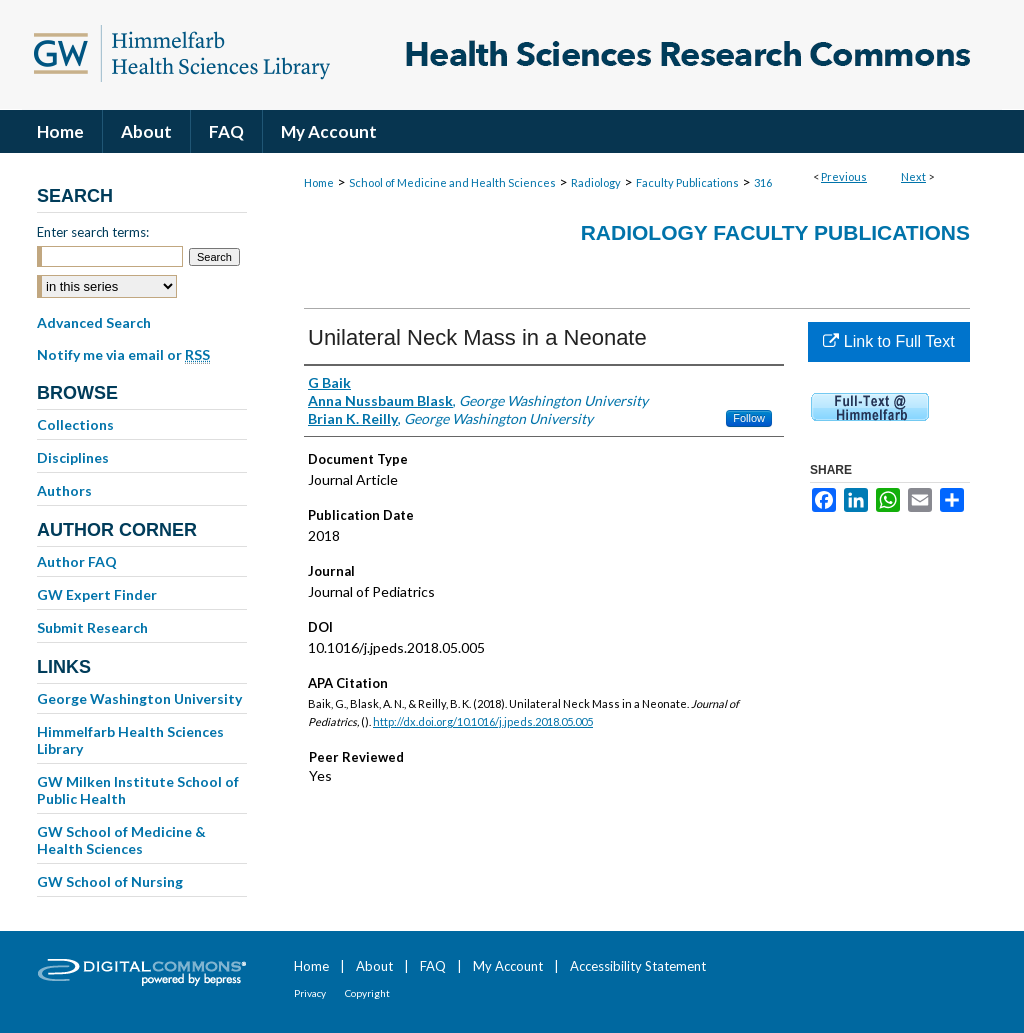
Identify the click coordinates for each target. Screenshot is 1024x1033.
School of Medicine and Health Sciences (452, 182)
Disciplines (73, 457)
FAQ (433, 966)
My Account (508, 966)
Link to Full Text (888, 341)
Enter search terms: (93, 232)
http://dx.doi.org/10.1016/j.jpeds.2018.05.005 (483, 721)
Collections (75, 424)
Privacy (310, 993)
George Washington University (139, 698)
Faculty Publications (687, 182)
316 (763, 182)
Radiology (596, 182)
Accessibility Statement (638, 966)
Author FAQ (77, 561)
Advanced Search (94, 322)
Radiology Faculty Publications (775, 232)
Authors (64, 490)
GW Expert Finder (97, 594)
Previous (844, 176)
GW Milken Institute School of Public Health (138, 790)
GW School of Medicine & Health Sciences (121, 840)
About (374, 966)
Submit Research (92, 627)
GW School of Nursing (110, 881)
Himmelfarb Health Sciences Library (130, 740)
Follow (749, 418)
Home (319, 182)
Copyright (367, 993)
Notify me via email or (123, 355)
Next (913, 176)
